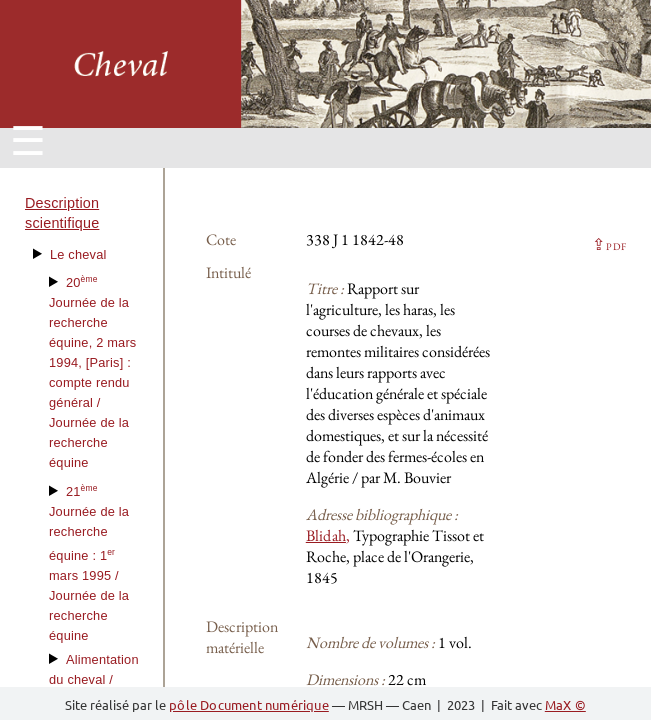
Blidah (326, 535)
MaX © (565, 704)
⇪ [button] (609, 244)
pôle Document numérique (249, 704)
